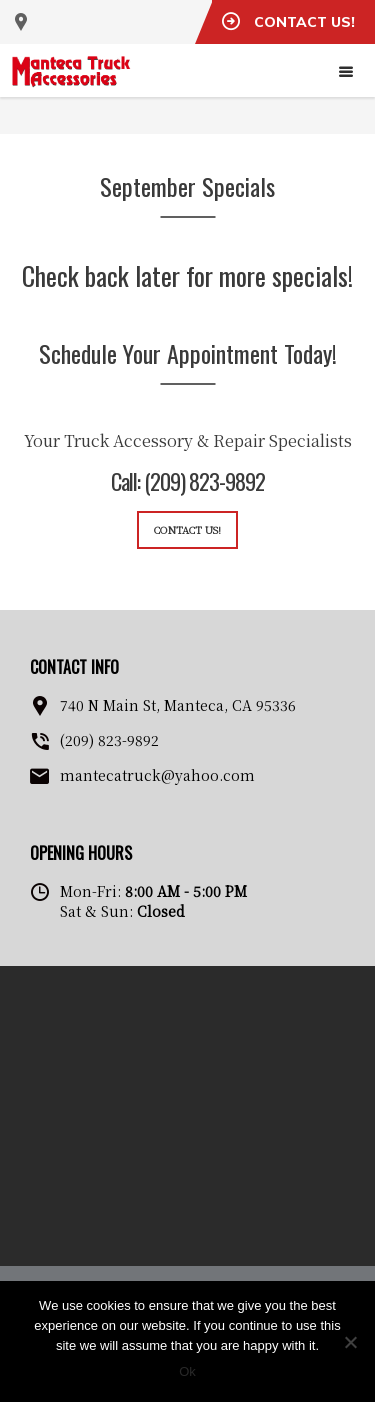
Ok (187, 1371)
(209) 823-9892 (109, 740)
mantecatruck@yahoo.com (157, 775)
